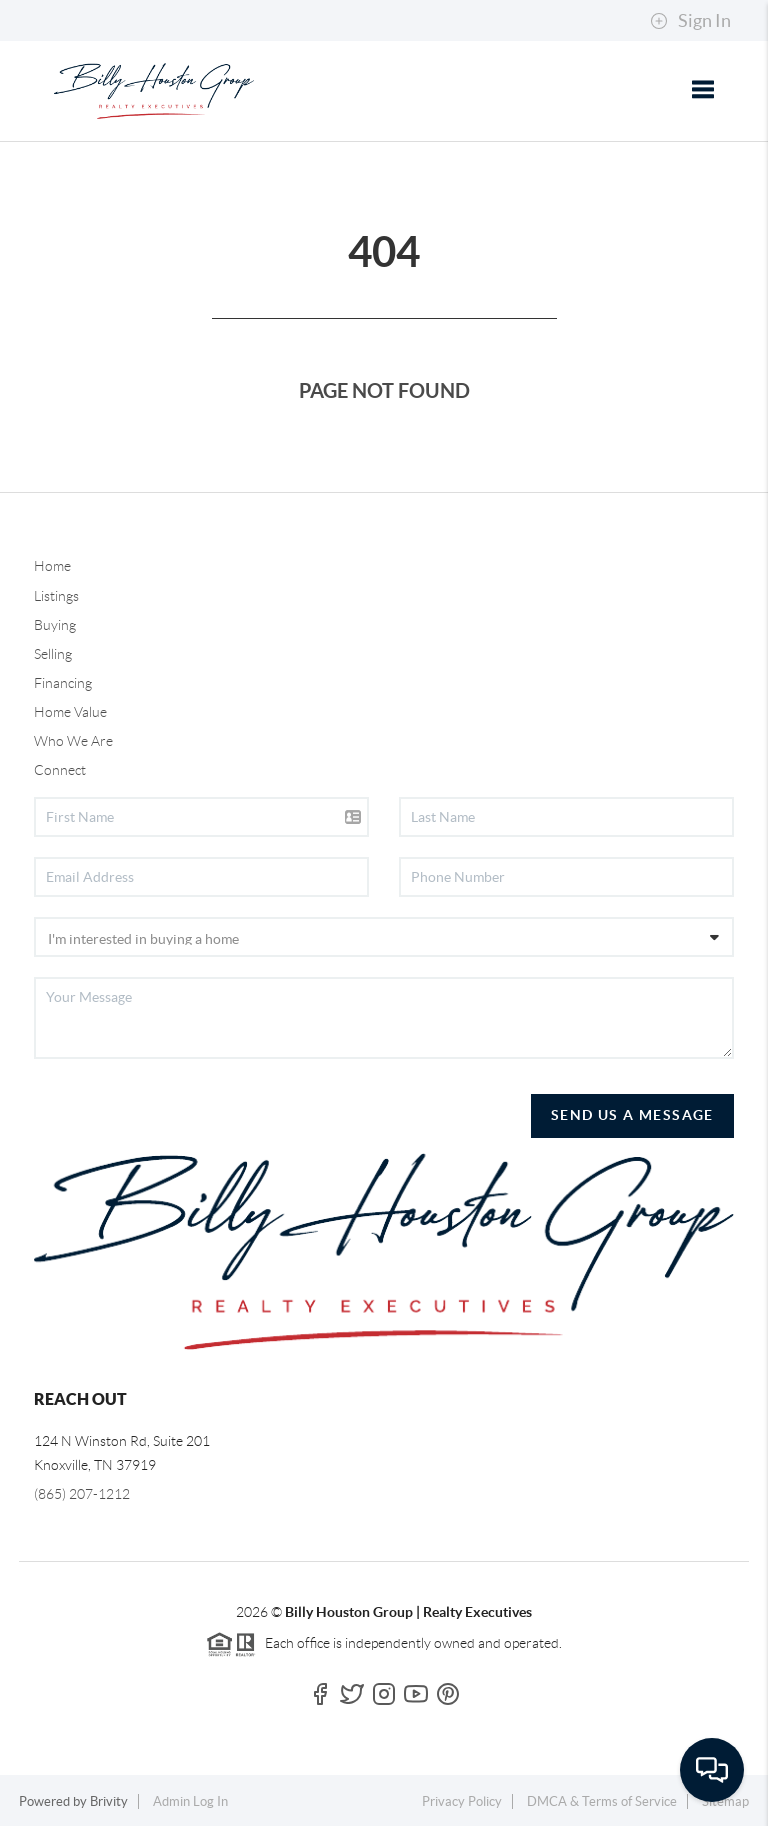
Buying (55, 625)
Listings (56, 596)
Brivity (109, 1801)
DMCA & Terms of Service (602, 1801)
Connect (60, 770)
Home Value (70, 712)
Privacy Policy (462, 1801)
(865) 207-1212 (82, 1494)
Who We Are (73, 741)
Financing (63, 683)
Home (52, 566)
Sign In (690, 21)
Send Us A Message (632, 1115)
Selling (53, 654)
